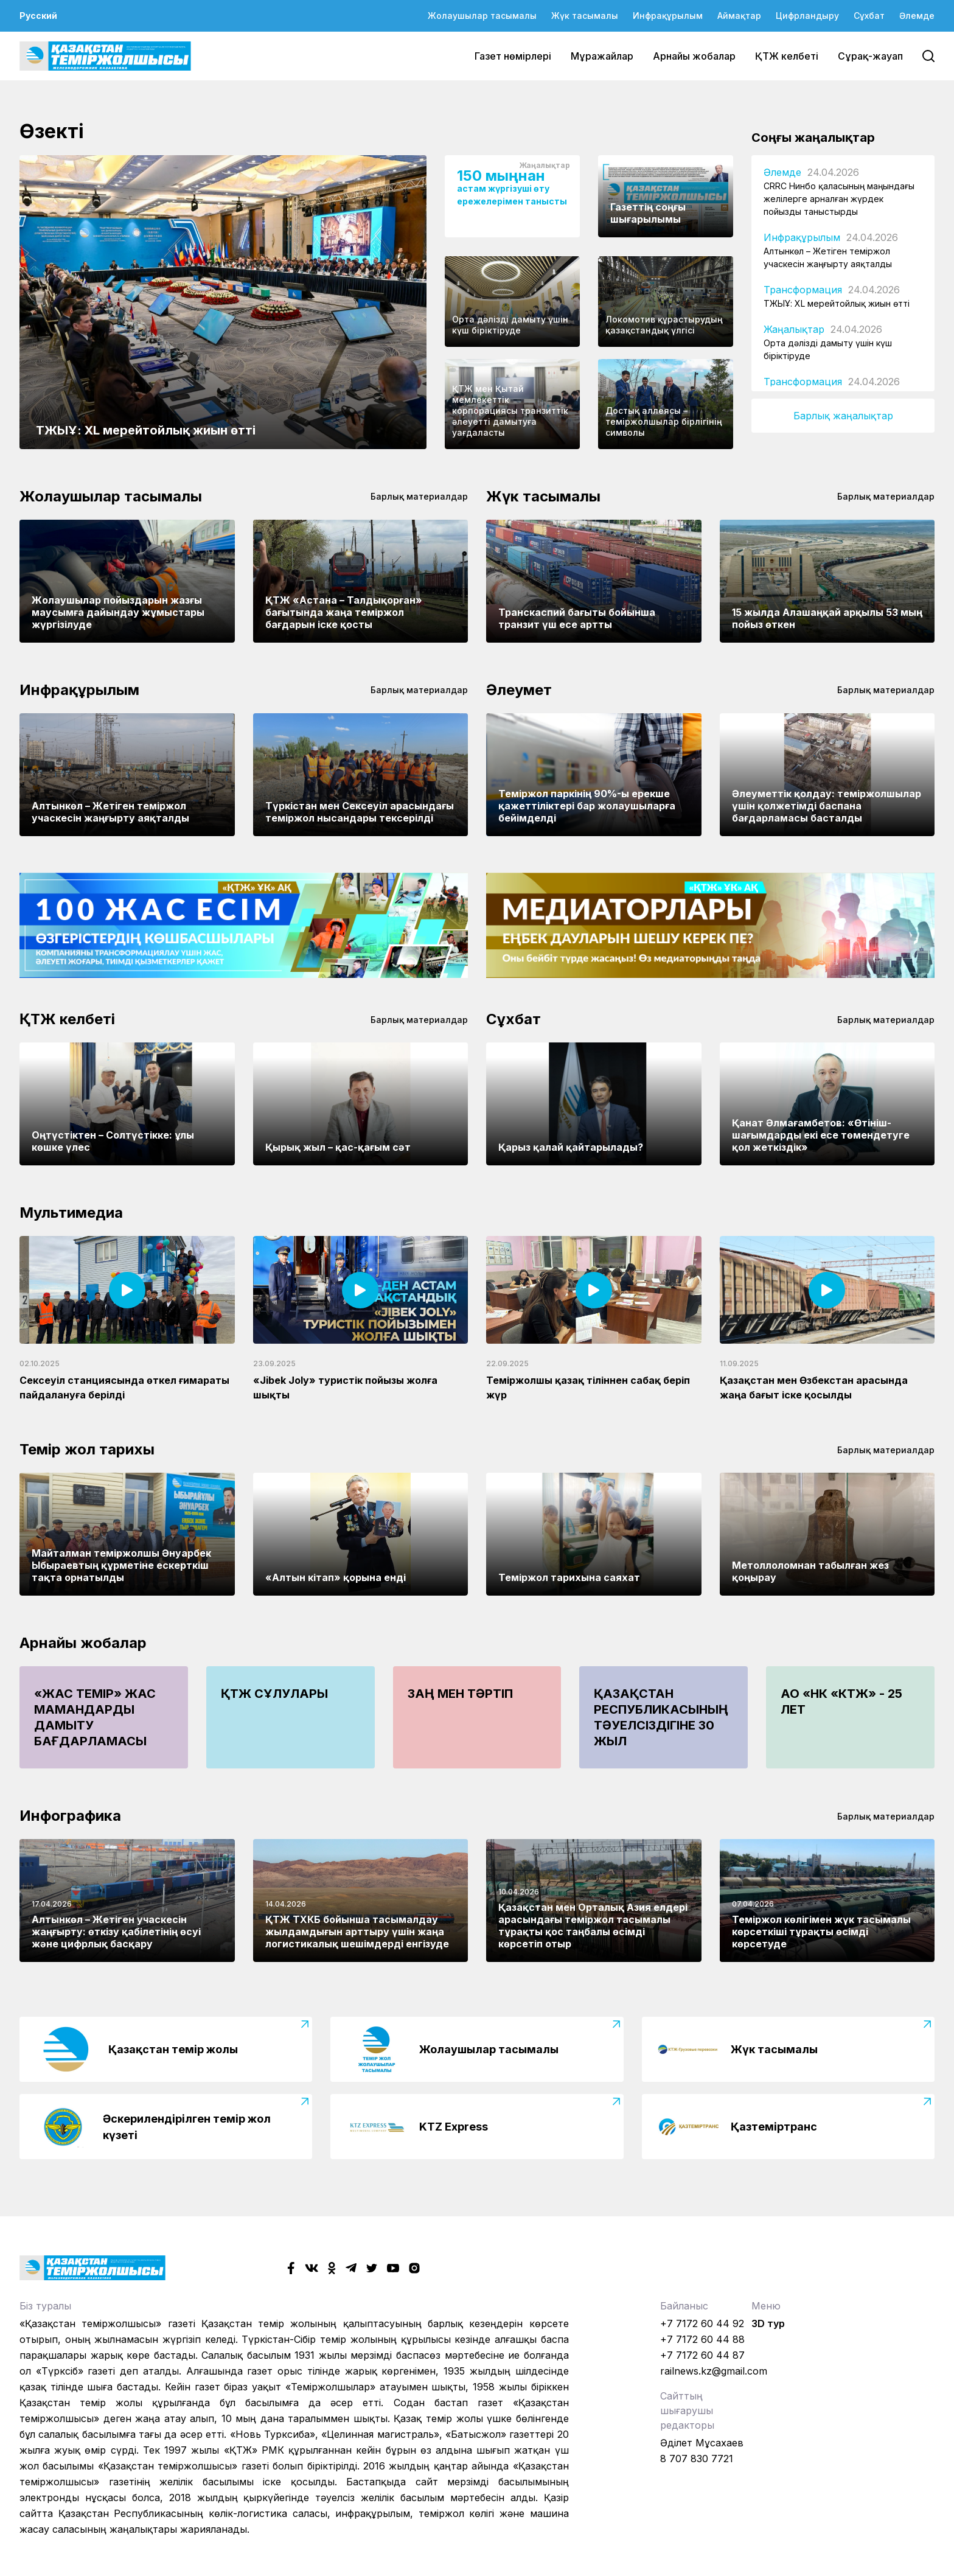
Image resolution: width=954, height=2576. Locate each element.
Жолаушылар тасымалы (482, 15)
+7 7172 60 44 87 (702, 2355)
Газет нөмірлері (513, 56)
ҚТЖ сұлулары (274, 1693)
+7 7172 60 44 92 (702, 2323)
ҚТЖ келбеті (786, 56)
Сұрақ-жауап (870, 56)
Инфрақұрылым (668, 15)
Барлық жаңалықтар (843, 416)
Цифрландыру (807, 15)
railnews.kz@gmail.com (713, 2371)
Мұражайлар (602, 56)
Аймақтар (739, 15)
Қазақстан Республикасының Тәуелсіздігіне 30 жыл (661, 1717)
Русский (38, 15)
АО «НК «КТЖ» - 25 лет (841, 1701)
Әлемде (917, 15)
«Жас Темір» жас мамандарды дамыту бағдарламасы (95, 1717)
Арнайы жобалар (694, 56)
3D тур (768, 2323)
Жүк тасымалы (584, 15)
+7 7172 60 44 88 (702, 2339)
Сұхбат (869, 15)
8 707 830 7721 (696, 2458)
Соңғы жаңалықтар (813, 137)
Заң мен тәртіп (460, 1693)
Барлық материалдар (419, 496)
